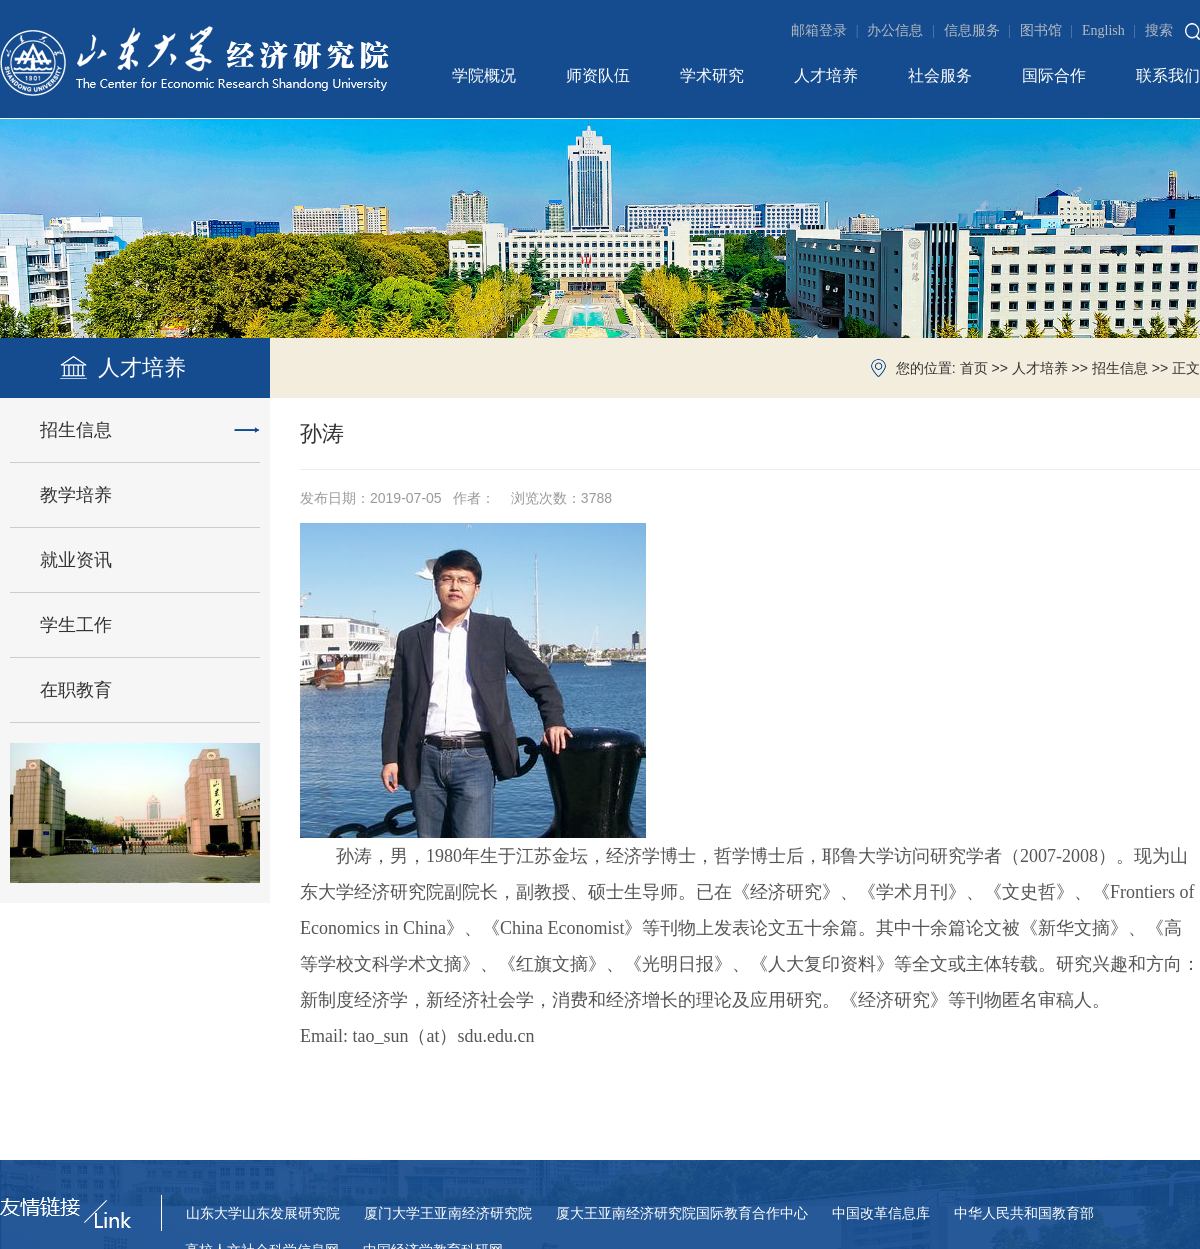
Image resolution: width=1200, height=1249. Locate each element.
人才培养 (826, 75)
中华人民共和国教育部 (1024, 1213)
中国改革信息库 (881, 1213)
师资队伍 (598, 75)
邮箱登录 (827, 30)
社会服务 (940, 75)
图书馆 (1049, 30)
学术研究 (712, 75)
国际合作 (1054, 75)
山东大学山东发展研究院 (263, 1213)
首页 (974, 368)
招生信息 (1120, 368)
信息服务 (980, 30)
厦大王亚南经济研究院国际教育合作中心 (682, 1213)
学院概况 (484, 75)
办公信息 (903, 30)
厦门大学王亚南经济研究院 (448, 1213)
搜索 (1159, 30)
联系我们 (1168, 75)
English (1111, 30)
